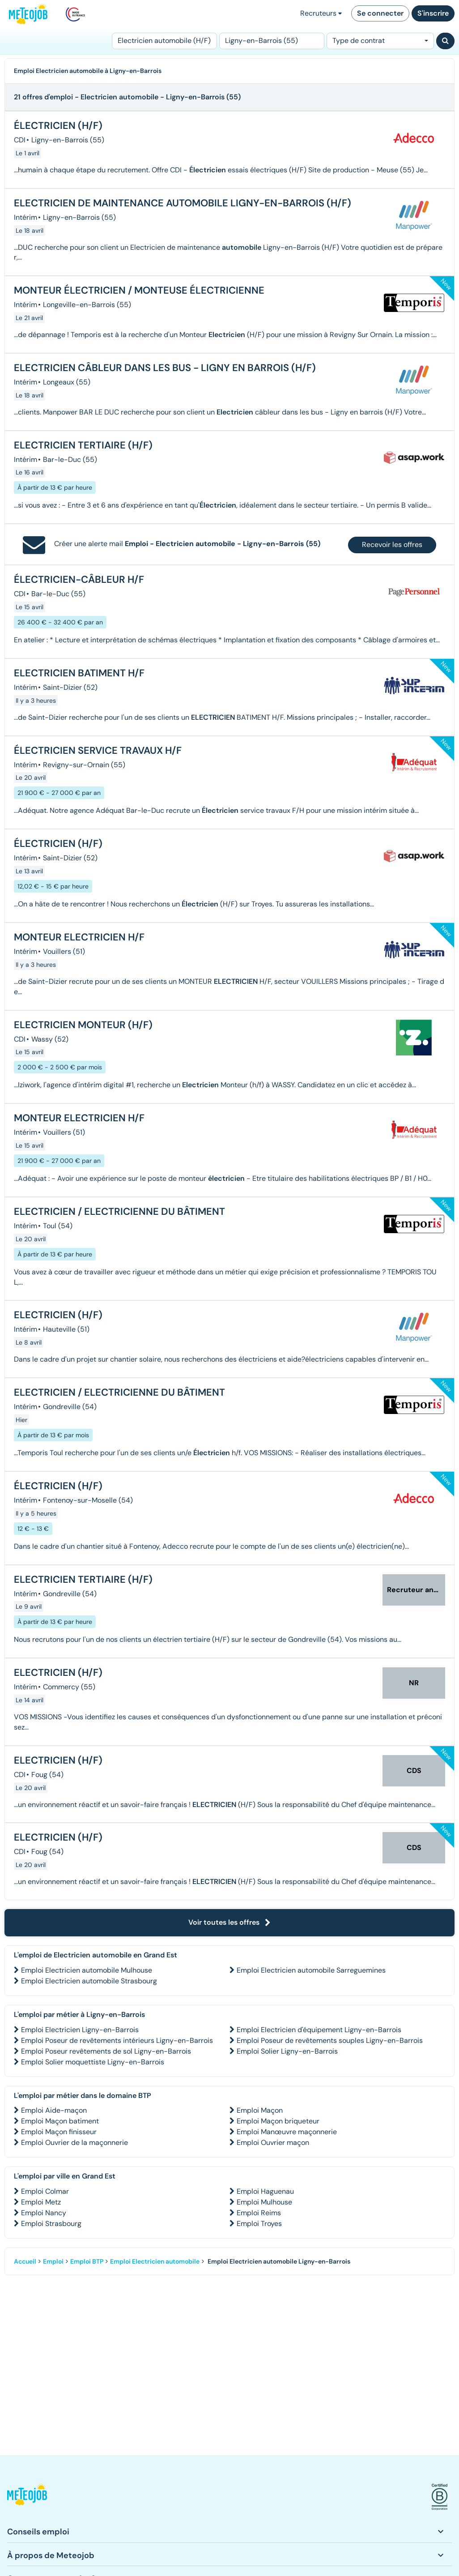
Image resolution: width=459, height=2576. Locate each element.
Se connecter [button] (380, 13)
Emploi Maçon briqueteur (278, 2121)
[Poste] (164, 41)
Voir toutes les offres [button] (229, 1922)
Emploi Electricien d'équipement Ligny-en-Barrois (319, 2029)
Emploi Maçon (260, 2110)
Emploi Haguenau (265, 2191)
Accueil (25, 2261)
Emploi (53, 2261)
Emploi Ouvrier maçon (273, 2142)
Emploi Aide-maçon (54, 2110)
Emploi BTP (86, 2261)
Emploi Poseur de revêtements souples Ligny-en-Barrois (330, 2040)
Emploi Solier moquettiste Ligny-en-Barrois (92, 2062)
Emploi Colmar (45, 2191)
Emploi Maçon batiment (60, 2121)
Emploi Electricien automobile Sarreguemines (311, 1970)
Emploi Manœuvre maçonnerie (287, 2131)
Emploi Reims (259, 2212)
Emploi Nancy (43, 2212)
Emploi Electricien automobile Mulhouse (86, 1970)
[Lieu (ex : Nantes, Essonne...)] (271, 41)
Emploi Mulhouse (264, 2202)
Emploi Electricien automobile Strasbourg (89, 1981)
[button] (27, 2497)
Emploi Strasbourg (51, 2223)
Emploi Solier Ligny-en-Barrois (287, 2051)
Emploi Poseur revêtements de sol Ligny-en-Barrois (106, 2051)
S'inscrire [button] (433, 13)
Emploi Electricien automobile (155, 2261)
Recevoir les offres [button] (392, 544)
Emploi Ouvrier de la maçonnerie (74, 2142)
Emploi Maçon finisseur (59, 2131)
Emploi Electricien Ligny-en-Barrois (80, 2029)
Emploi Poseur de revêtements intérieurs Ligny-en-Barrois (117, 2040)
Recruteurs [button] (321, 13)
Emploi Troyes (259, 2223)
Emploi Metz (41, 2202)
